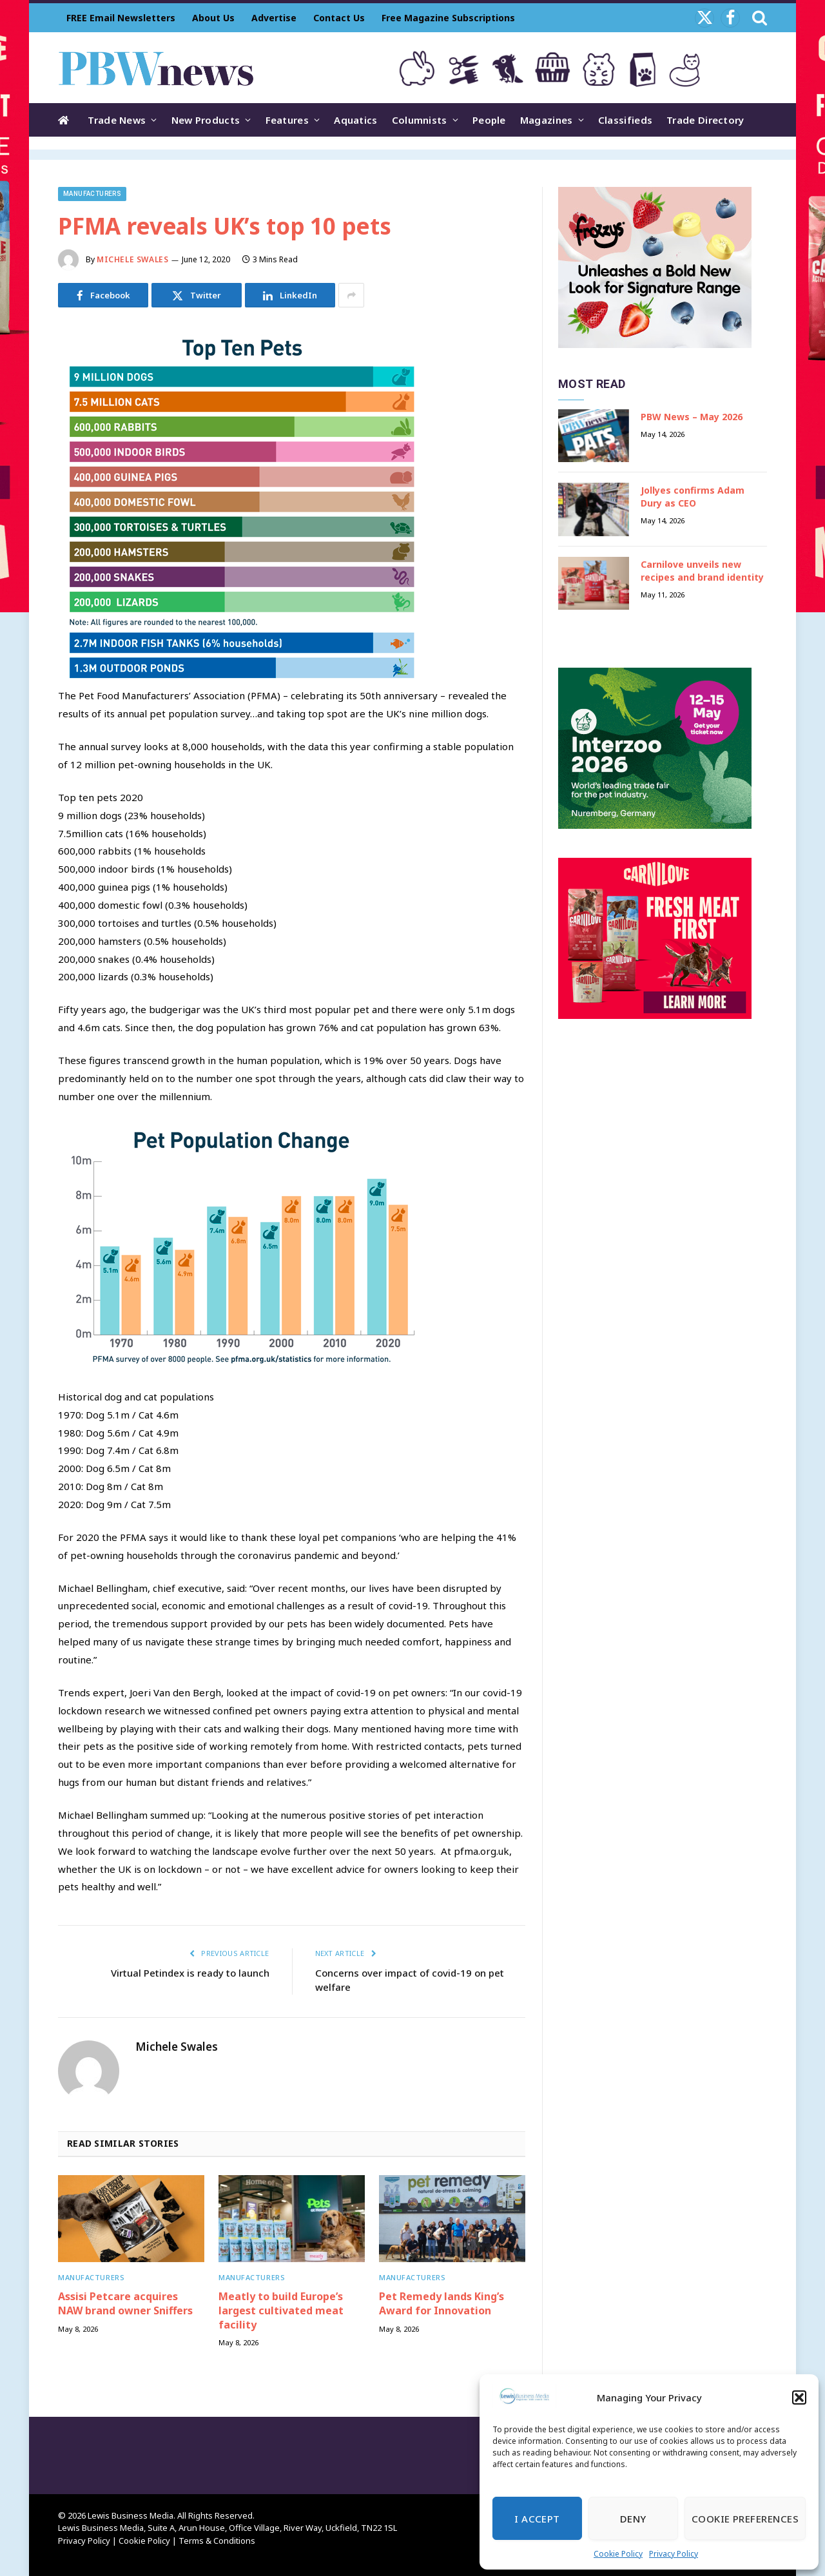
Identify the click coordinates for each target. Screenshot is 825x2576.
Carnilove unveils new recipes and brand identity (702, 570)
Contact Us (339, 18)
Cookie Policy (618, 2553)
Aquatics (355, 119)
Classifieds (625, 119)
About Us (213, 18)
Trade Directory (705, 119)
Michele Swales (132, 259)
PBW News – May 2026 (691, 417)
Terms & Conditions (217, 2540)
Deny (633, 2518)
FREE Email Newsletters (120, 18)
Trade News (117, 119)
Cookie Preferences (745, 2518)
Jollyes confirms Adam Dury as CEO (692, 496)
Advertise (273, 18)
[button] (799, 2397)
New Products (205, 119)
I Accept (537, 2518)
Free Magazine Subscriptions (448, 18)
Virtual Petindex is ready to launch (190, 1972)
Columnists (419, 119)
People (489, 119)
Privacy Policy (673, 2553)
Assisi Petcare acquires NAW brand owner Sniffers (125, 2304)
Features (287, 119)
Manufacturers (92, 193)
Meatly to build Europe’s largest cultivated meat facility (281, 2311)
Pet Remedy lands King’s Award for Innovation (441, 2304)
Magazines (546, 119)
